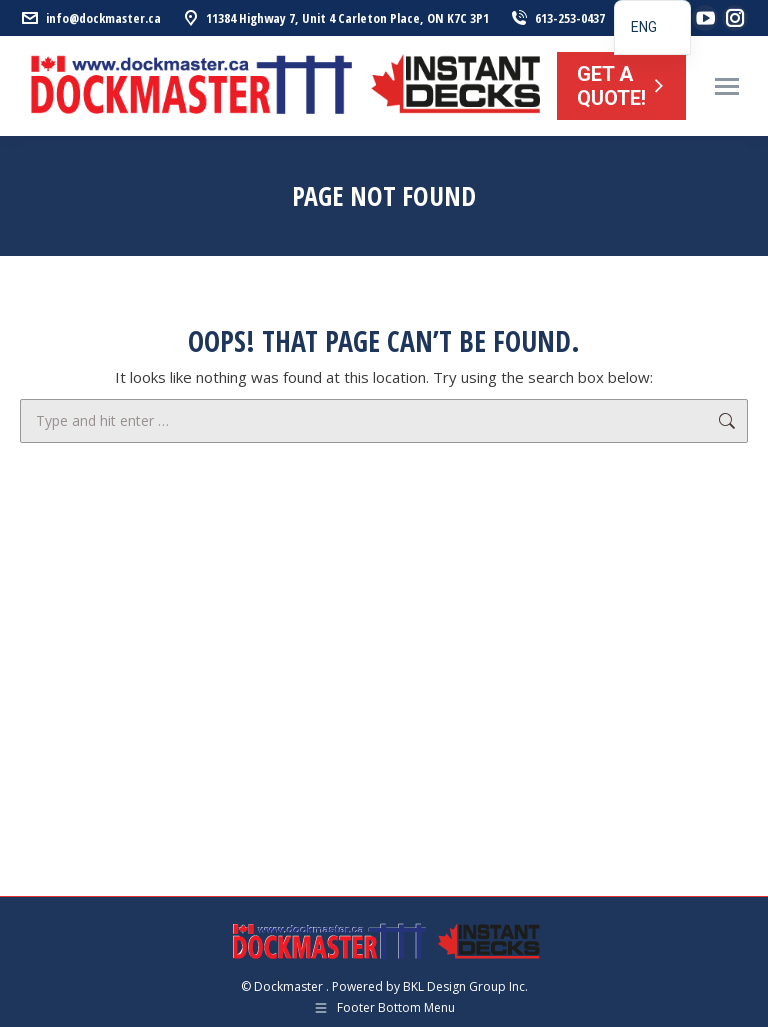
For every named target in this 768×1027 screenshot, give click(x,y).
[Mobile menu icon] (727, 86)
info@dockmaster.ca (90, 18)
